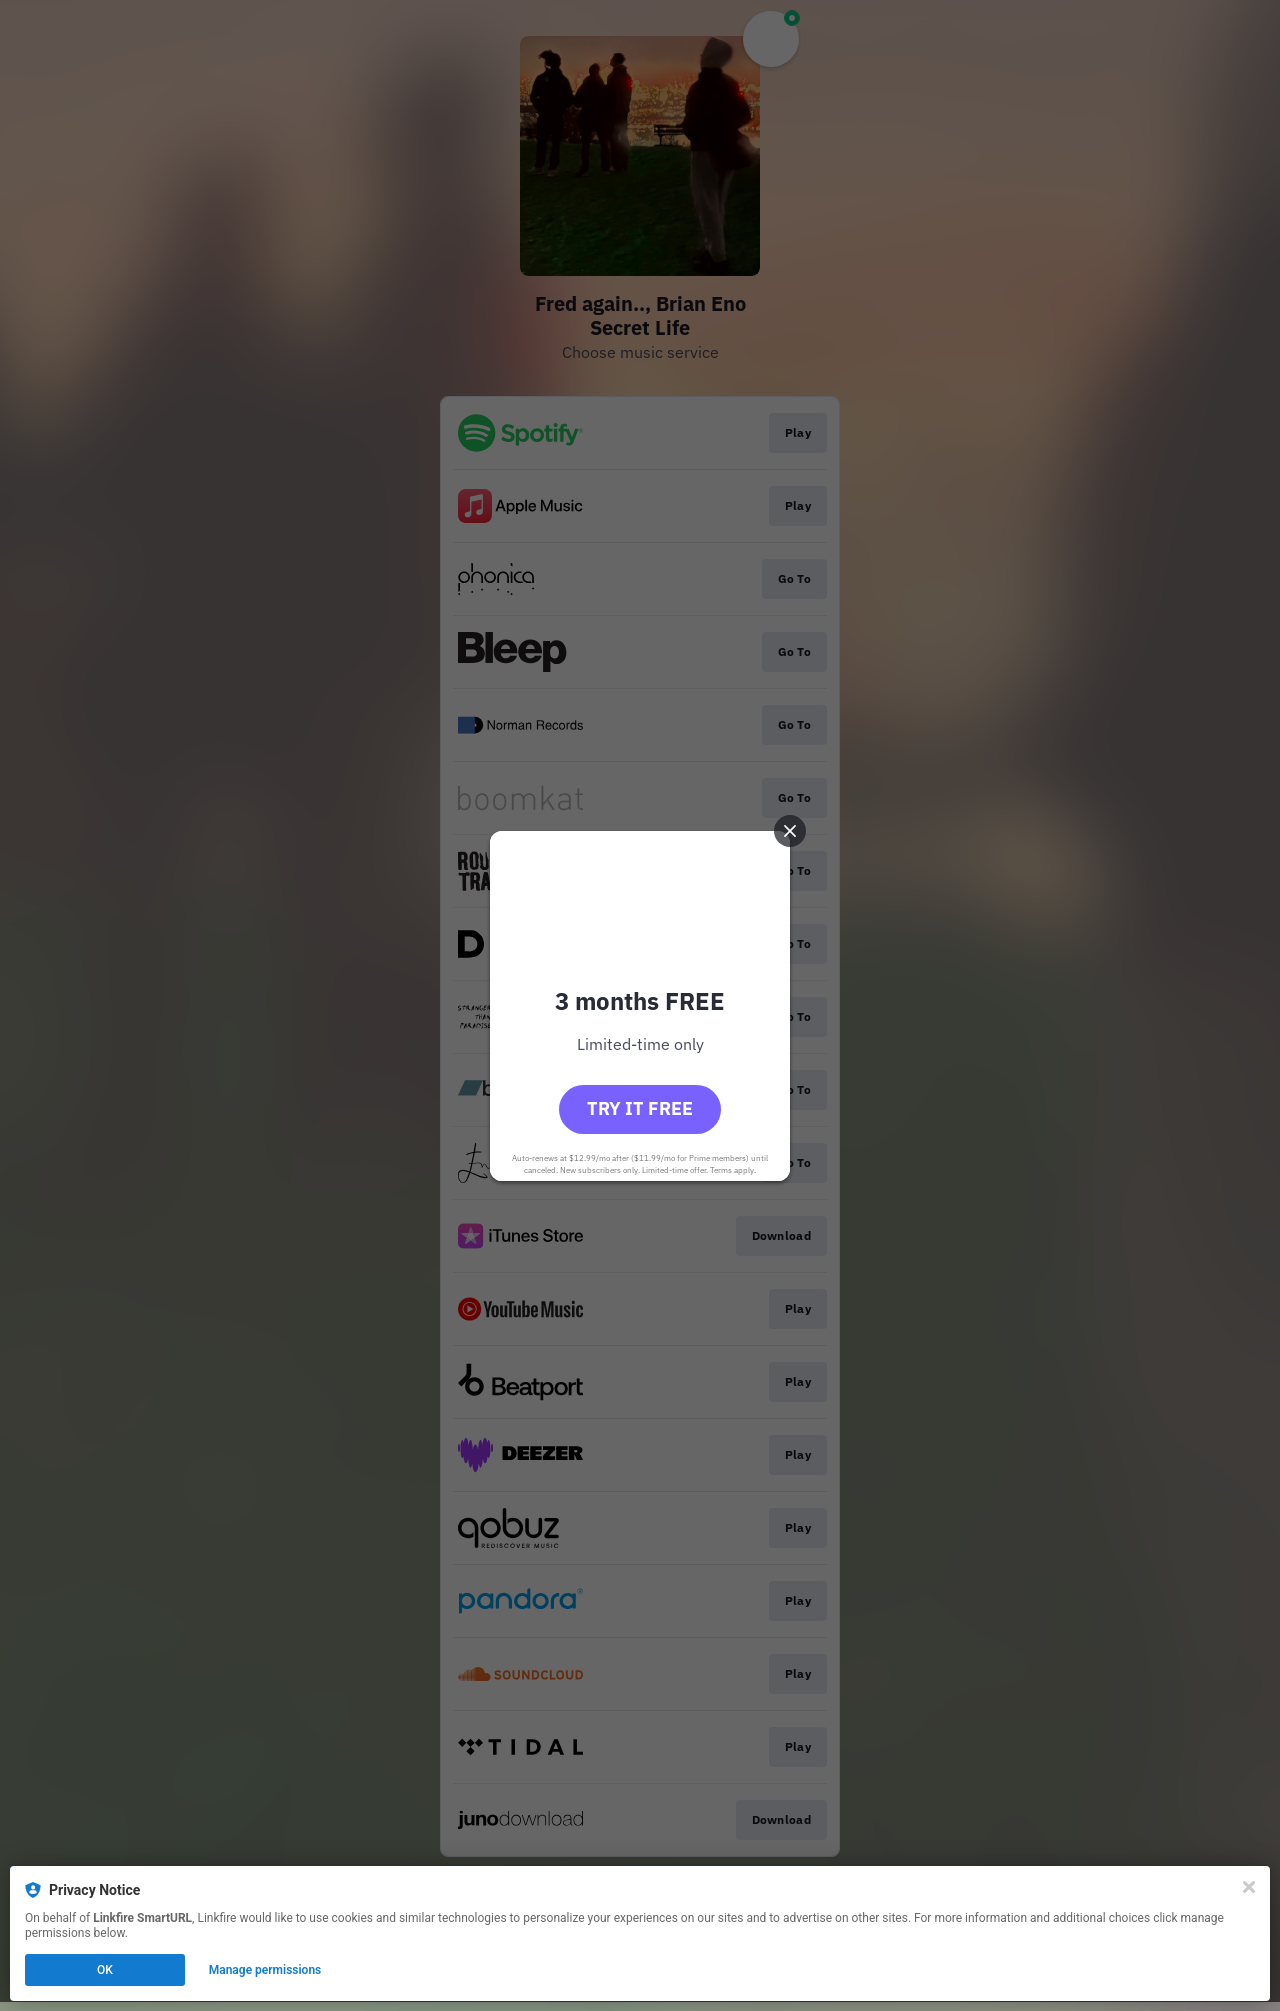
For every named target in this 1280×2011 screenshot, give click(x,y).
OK (105, 1970)
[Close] (1249, 1887)
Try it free (640, 1108)
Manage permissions (265, 1970)
